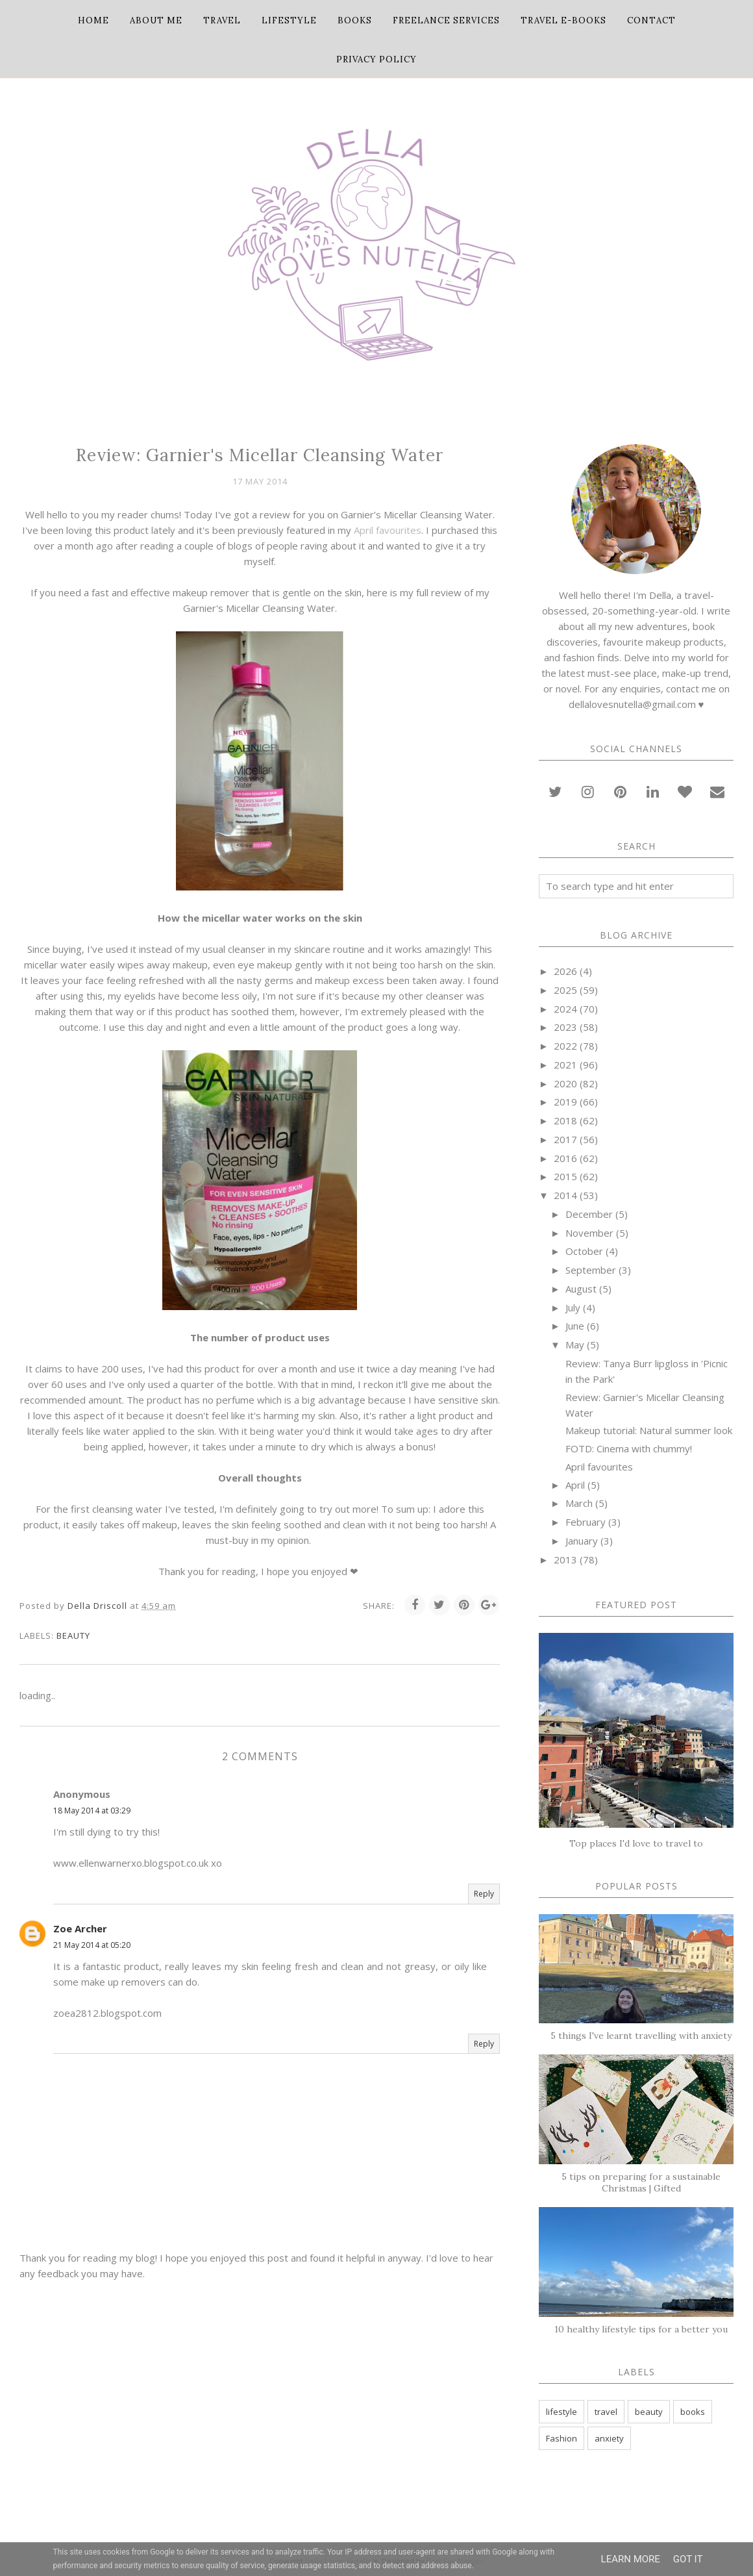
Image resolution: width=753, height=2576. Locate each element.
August (581, 1288)
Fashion (561, 2438)
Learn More (630, 2559)
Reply (484, 1893)
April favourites (387, 530)
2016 (565, 1158)
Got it (688, 2559)
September (590, 1269)
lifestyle (561, 2412)
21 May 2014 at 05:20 (91, 1945)
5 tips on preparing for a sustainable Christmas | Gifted (641, 2182)
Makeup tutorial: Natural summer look (648, 1430)
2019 (565, 1101)
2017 (565, 1139)
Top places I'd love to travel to (636, 1843)
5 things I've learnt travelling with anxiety (641, 2035)
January (581, 1540)
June (574, 1325)
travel (606, 2412)
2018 (565, 1120)
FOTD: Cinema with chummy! (628, 1448)
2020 (565, 1083)
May (574, 1344)
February (585, 1521)
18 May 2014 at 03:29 (91, 1810)
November (589, 1232)
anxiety (609, 2438)
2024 (565, 1008)
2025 (565, 989)
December (589, 1213)
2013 (565, 1559)
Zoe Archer (80, 1928)
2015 (565, 1176)
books (692, 2412)
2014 (565, 1195)
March (579, 1502)
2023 (565, 1026)
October (584, 1250)
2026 (565, 971)
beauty (73, 1635)
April (575, 1484)
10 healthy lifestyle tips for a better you (641, 2329)
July (572, 1307)
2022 (565, 1045)
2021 (565, 1064)
